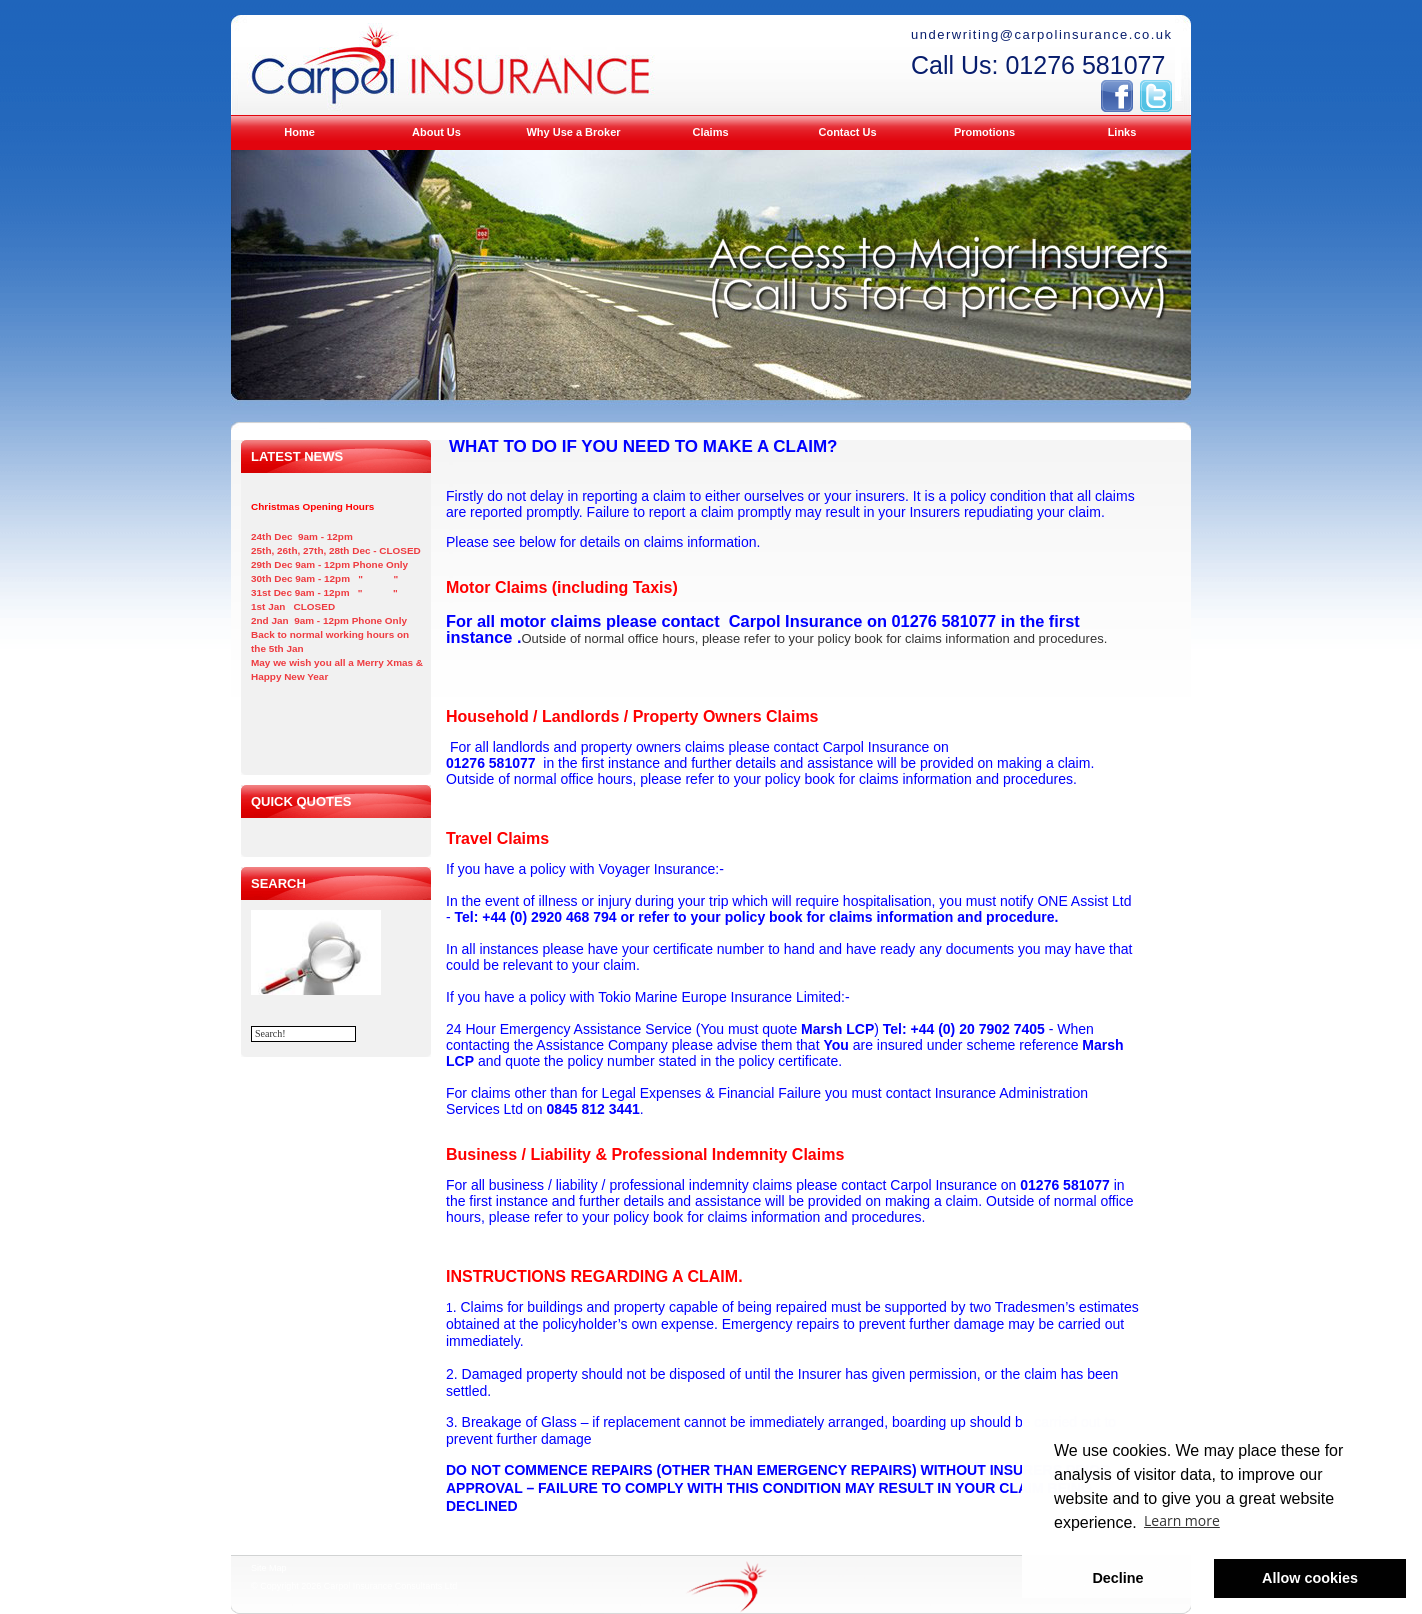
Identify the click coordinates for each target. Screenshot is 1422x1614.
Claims (710, 132)
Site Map (269, 1568)
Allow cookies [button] (1310, 1578)
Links (1122, 132)
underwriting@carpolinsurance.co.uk (1041, 34)
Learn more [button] (1182, 1520)
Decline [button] (1117, 1578)
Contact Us (847, 132)
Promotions (984, 132)
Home (299, 132)
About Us (436, 132)
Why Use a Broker (573, 132)
